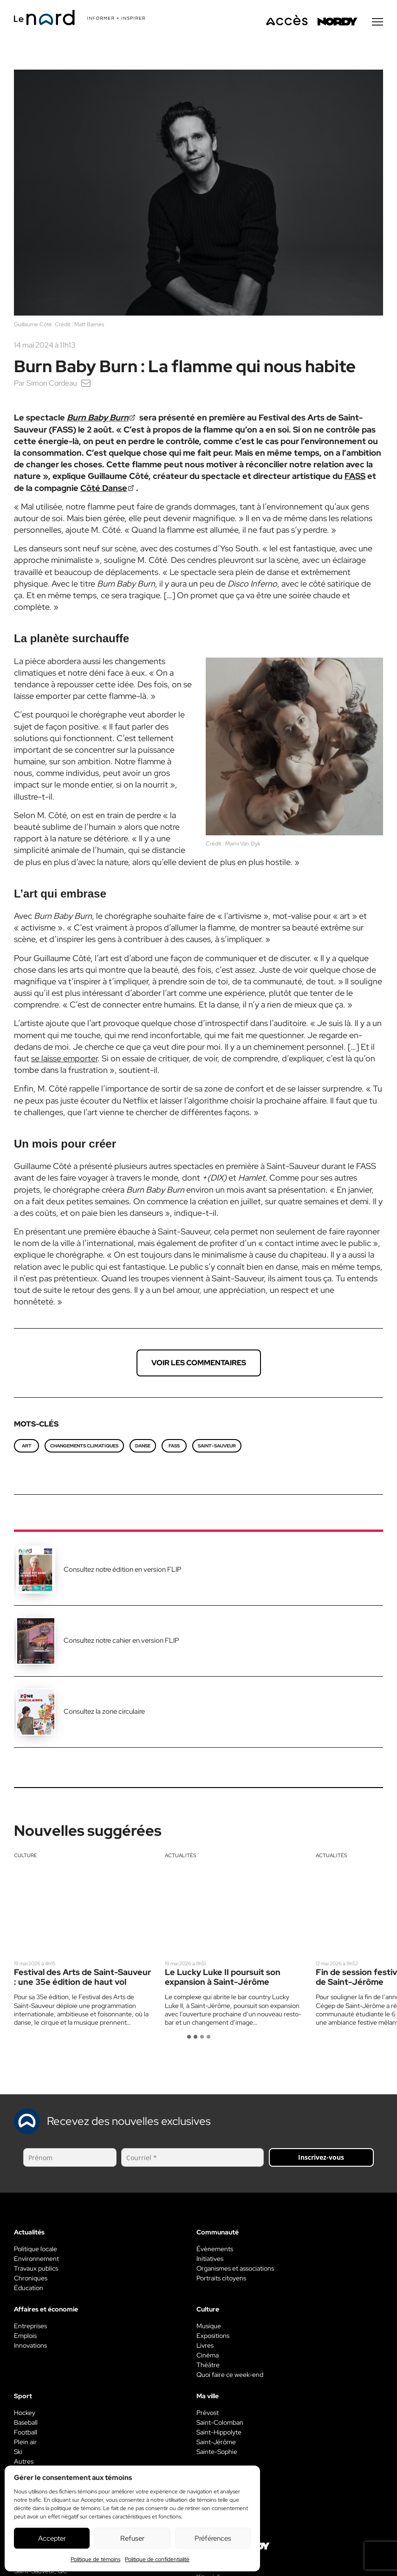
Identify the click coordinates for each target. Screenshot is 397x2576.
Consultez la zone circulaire (104, 1712)
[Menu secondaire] (377, 22)
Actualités (180, 1856)
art (27, 1447)
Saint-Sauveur (217, 1447)
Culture (25, 1856)
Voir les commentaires (198, 1364)
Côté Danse (103, 489)
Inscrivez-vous (321, 2158)
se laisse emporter (64, 1059)
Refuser (132, 2538)
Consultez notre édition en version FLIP (123, 1570)
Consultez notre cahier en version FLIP (121, 1641)
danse (142, 1447)
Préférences (213, 2538)
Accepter (52, 2538)
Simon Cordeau (51, 384)
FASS (355, 476)
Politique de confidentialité (157, 2559)
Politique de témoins (95, 2559)
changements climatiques (84, 1447)
